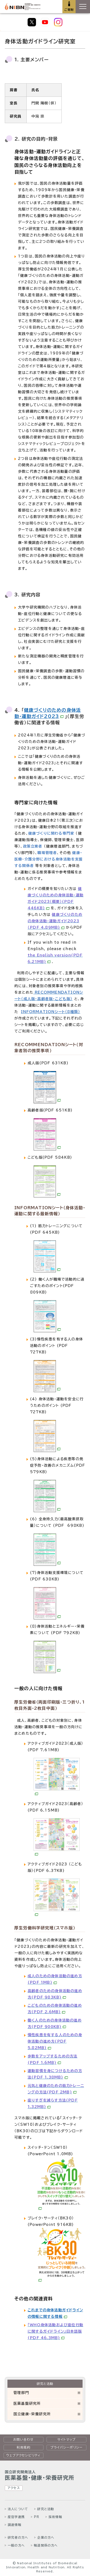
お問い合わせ (23, 2439)
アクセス (13, 2488)
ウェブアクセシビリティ (23, 2455)
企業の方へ (45, 2537)
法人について (18, 2509)
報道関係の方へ (46, 2545)
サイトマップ (66, 2439)
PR (36, 2517)
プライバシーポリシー (66, 2447)
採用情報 (55, 2517)
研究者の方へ (18, 2537)
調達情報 (14, 2524)
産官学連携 (16, 2517)
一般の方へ (16, 2545)
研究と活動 (45, 2509)
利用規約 (23, 2447)
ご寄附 (69, 9)
